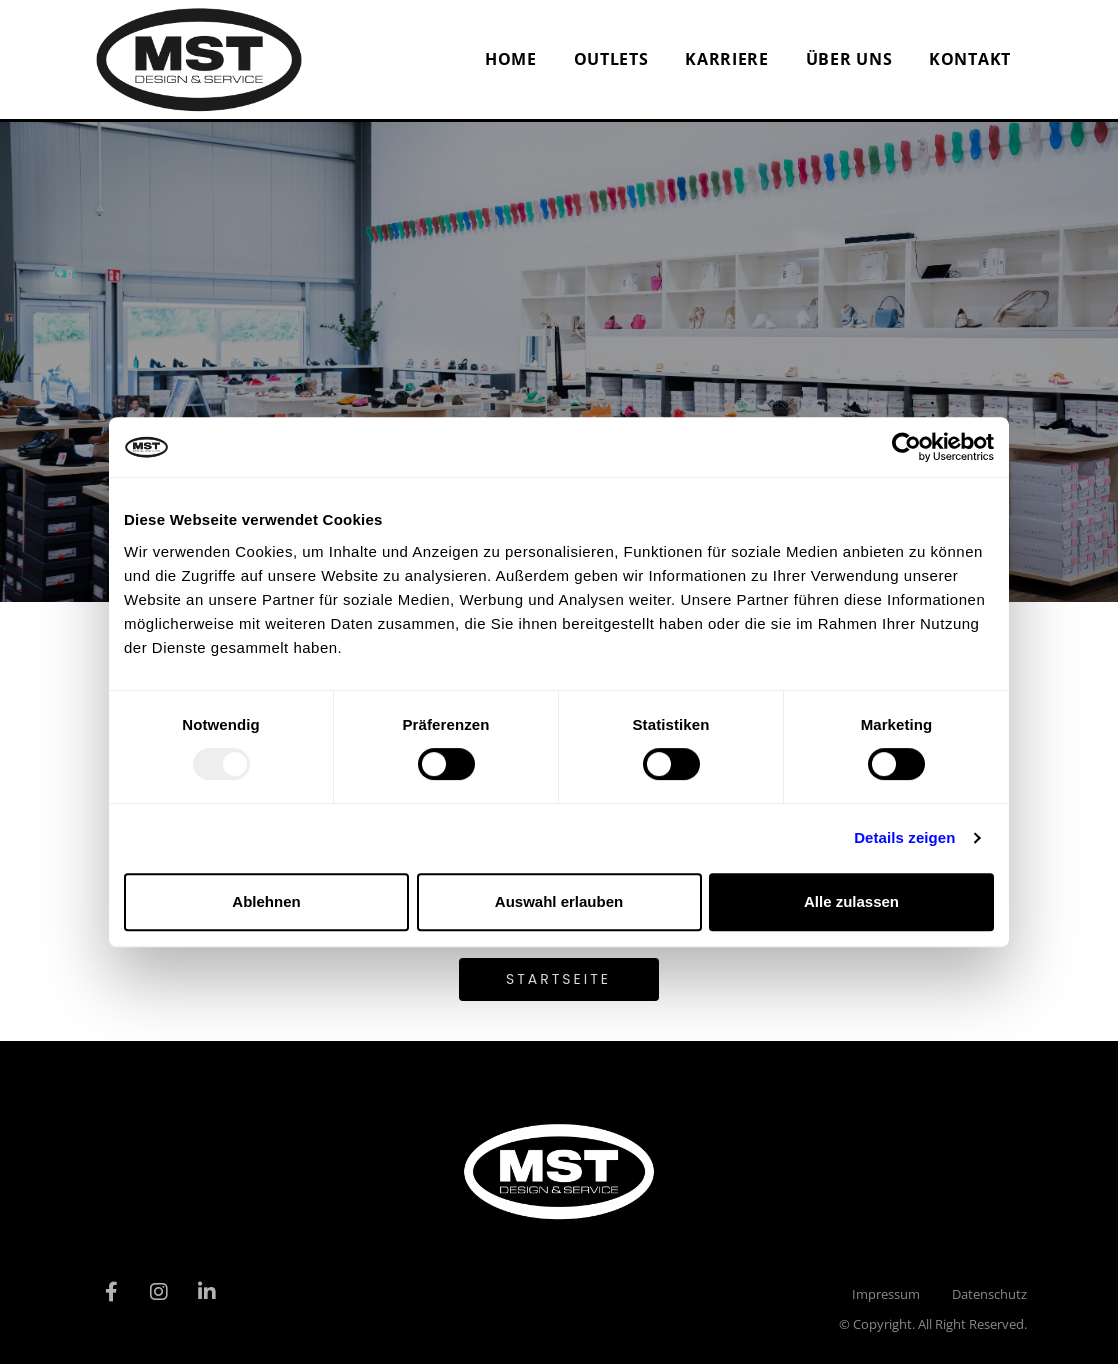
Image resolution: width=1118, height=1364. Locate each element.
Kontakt (970, 59)
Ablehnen (266, 901)
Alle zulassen (851, 901)
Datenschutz (989, 1294)
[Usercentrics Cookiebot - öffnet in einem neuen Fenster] (906, 447)
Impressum (886, 1294)
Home (511, 59)
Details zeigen (904, 837)
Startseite (558, 979)
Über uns (849, 59)
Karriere (727, 59)
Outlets (611, 59)
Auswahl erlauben (559, 901)
